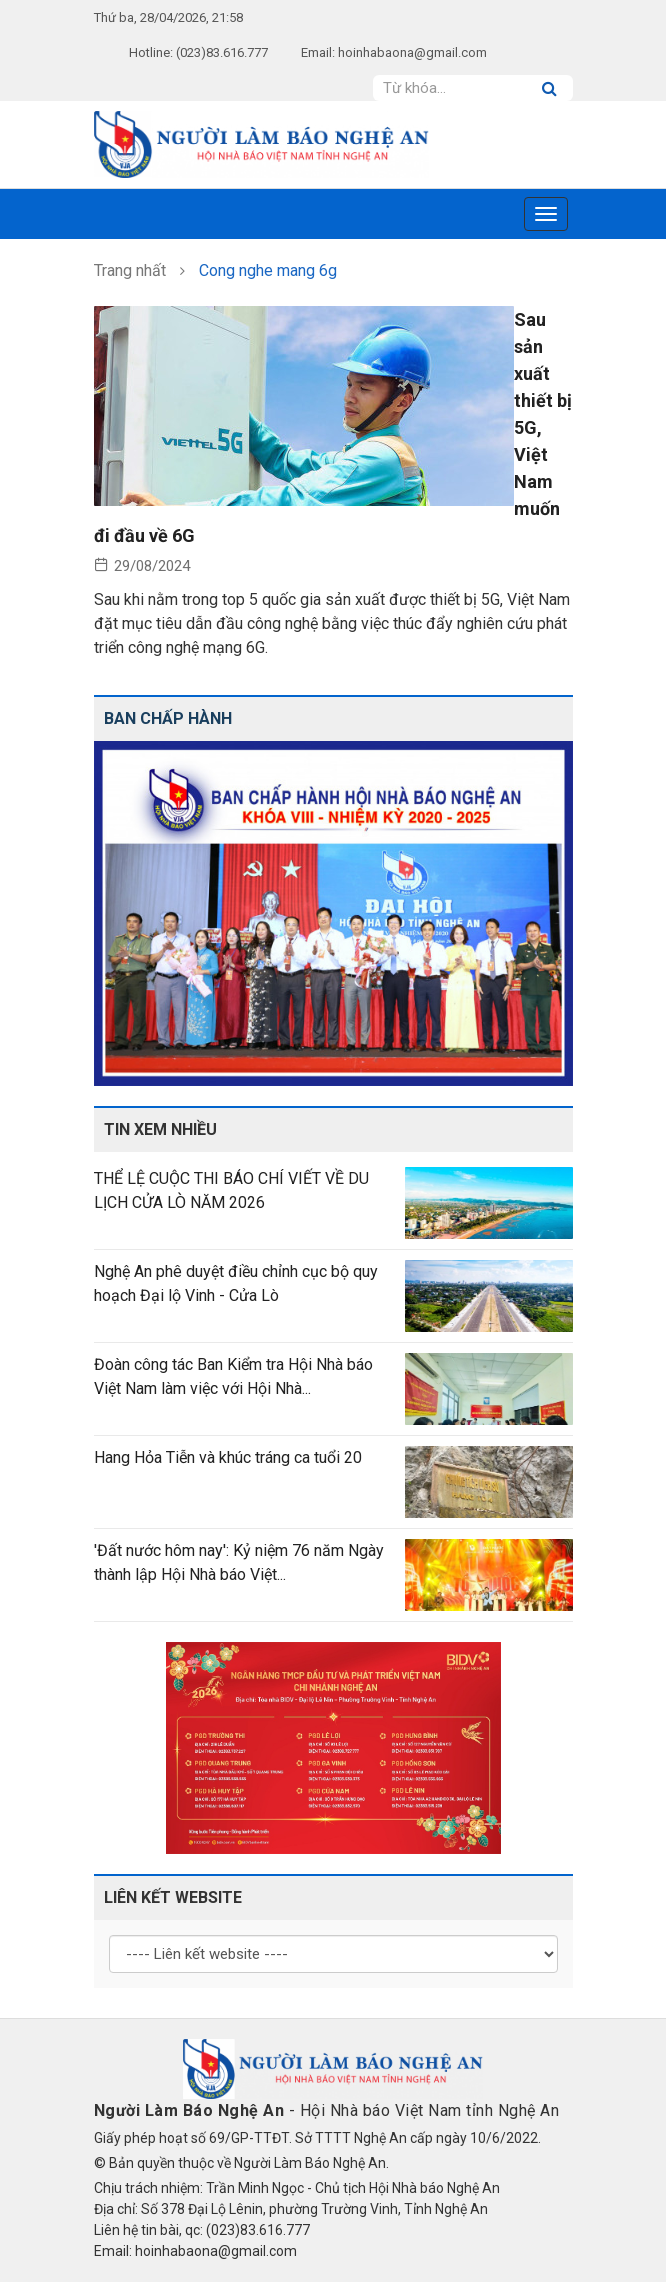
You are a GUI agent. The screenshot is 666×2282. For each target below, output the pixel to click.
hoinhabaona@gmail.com (412, 52)
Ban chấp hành (168, 718)
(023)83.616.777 (222, 52)
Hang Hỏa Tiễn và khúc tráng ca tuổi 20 (228, 1457)
